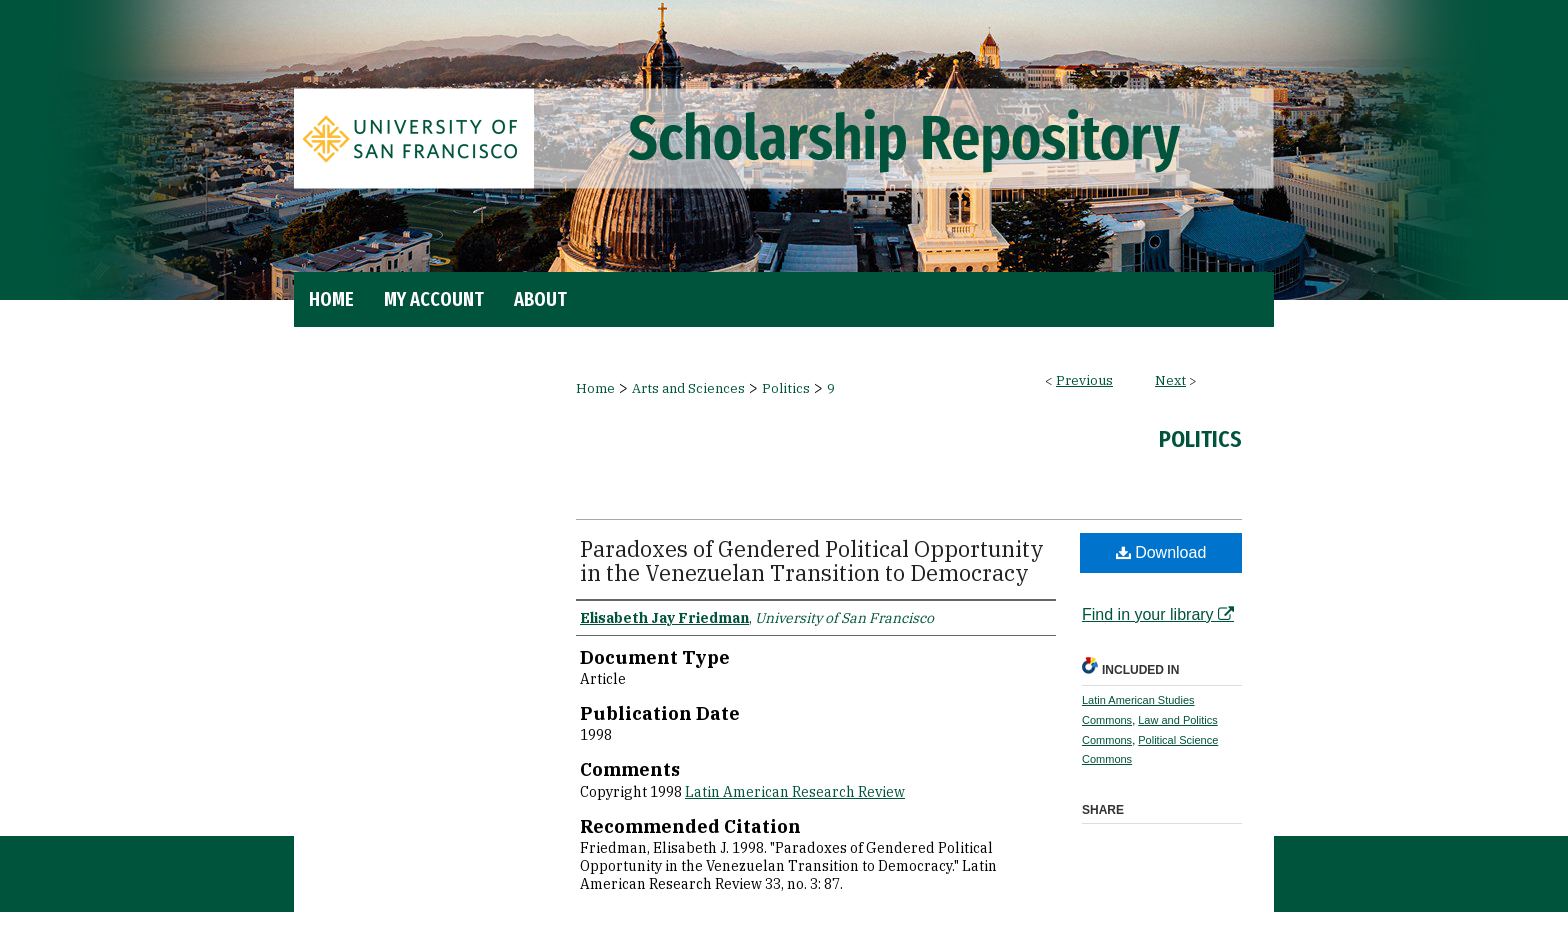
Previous (1084, 380)
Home (595, 388)
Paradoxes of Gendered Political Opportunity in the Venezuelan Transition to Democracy (812, 560)
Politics (786, 388)
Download (1161, 552)
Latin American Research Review (795, 792)
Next (1170, 380)
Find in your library (1158, 614)
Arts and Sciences (688, 388)
